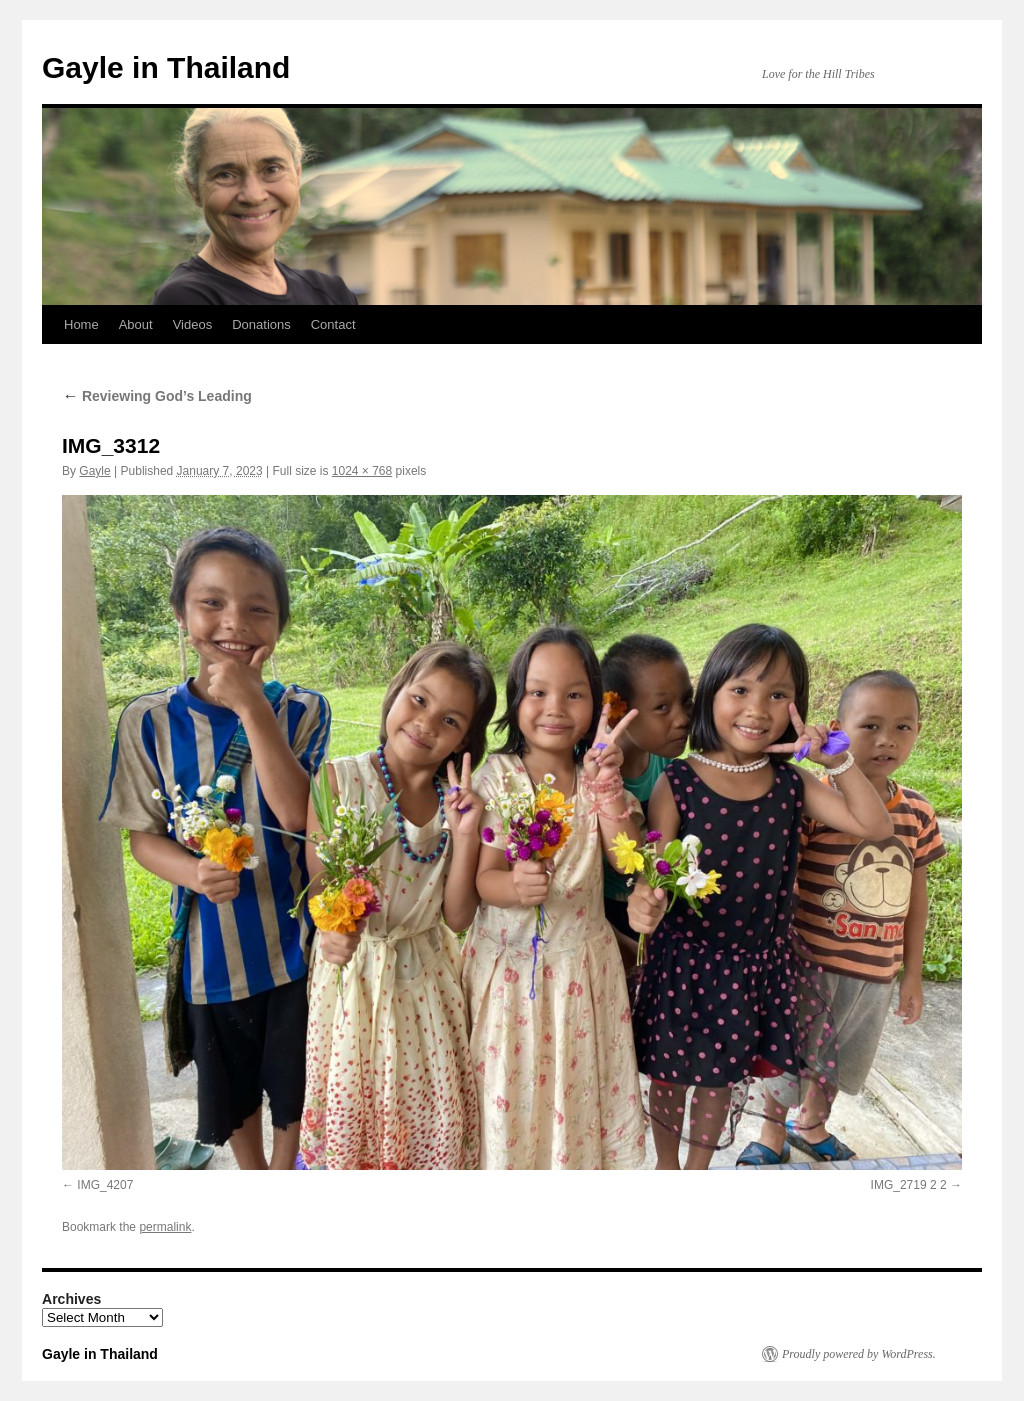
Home (81, 324)
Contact (333, 324)
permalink (165, 1227)
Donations (261, 324)
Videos (193, 324)
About (136, 324)
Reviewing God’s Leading (157, 396)
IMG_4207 (105, 1185)
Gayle (94, 471)
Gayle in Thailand (166, 67)
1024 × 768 (362, 471)
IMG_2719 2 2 (909, 1185)
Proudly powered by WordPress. (859, 1354)
